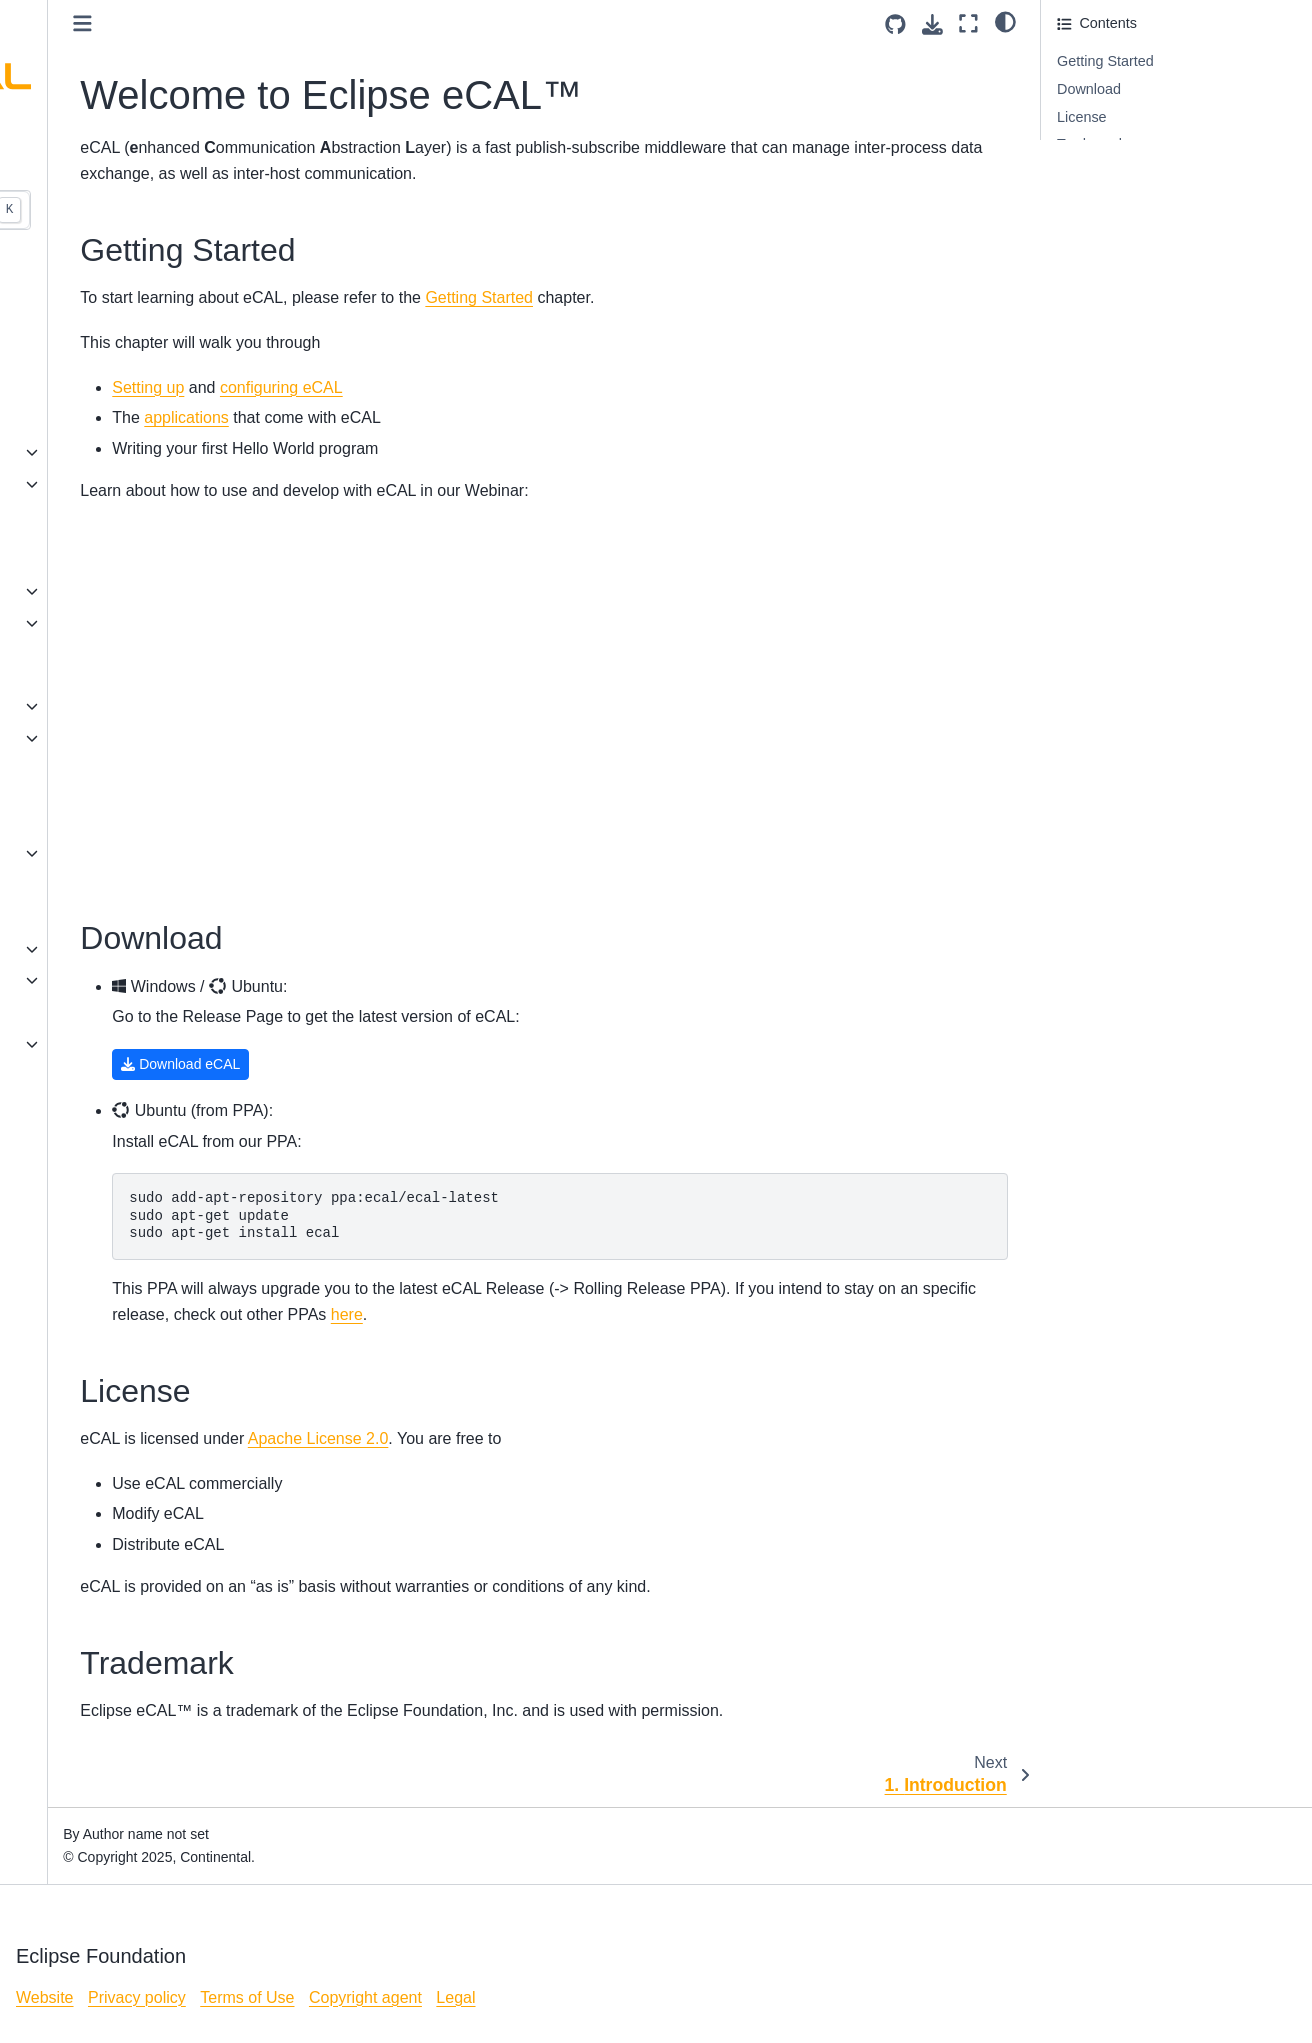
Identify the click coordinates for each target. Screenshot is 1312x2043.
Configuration (69, 706)
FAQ (40, 770)
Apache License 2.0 (532, 1438)
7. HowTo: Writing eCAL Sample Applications (102, 496)
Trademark (1091, 144)
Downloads (61, 885)
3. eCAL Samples (81, 357)
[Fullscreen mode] (968, 23)
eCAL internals (73, 980)
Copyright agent (365, 1997)
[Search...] (145, 210)
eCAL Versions (73, 853)
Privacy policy (137, 1997)
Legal (455, 1997)
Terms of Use (247, 1997)
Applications (65, 738)
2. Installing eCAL (82, 325)
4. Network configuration (103, 388)
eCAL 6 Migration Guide (102, 917)
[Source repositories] (895, 24)
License (51, 1044)
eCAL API (57, 623)
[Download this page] (932, 24)
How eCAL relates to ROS (109, 1012)
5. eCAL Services (81, 420)
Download (1089, 89)
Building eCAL (71, 591)
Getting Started (1105, 61)
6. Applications (72, 452)
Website (45, 1997)
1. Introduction (71, 293)
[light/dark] (1005, 21)
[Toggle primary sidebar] (296, 23)
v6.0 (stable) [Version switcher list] (64, 158)
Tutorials (53, 949)
